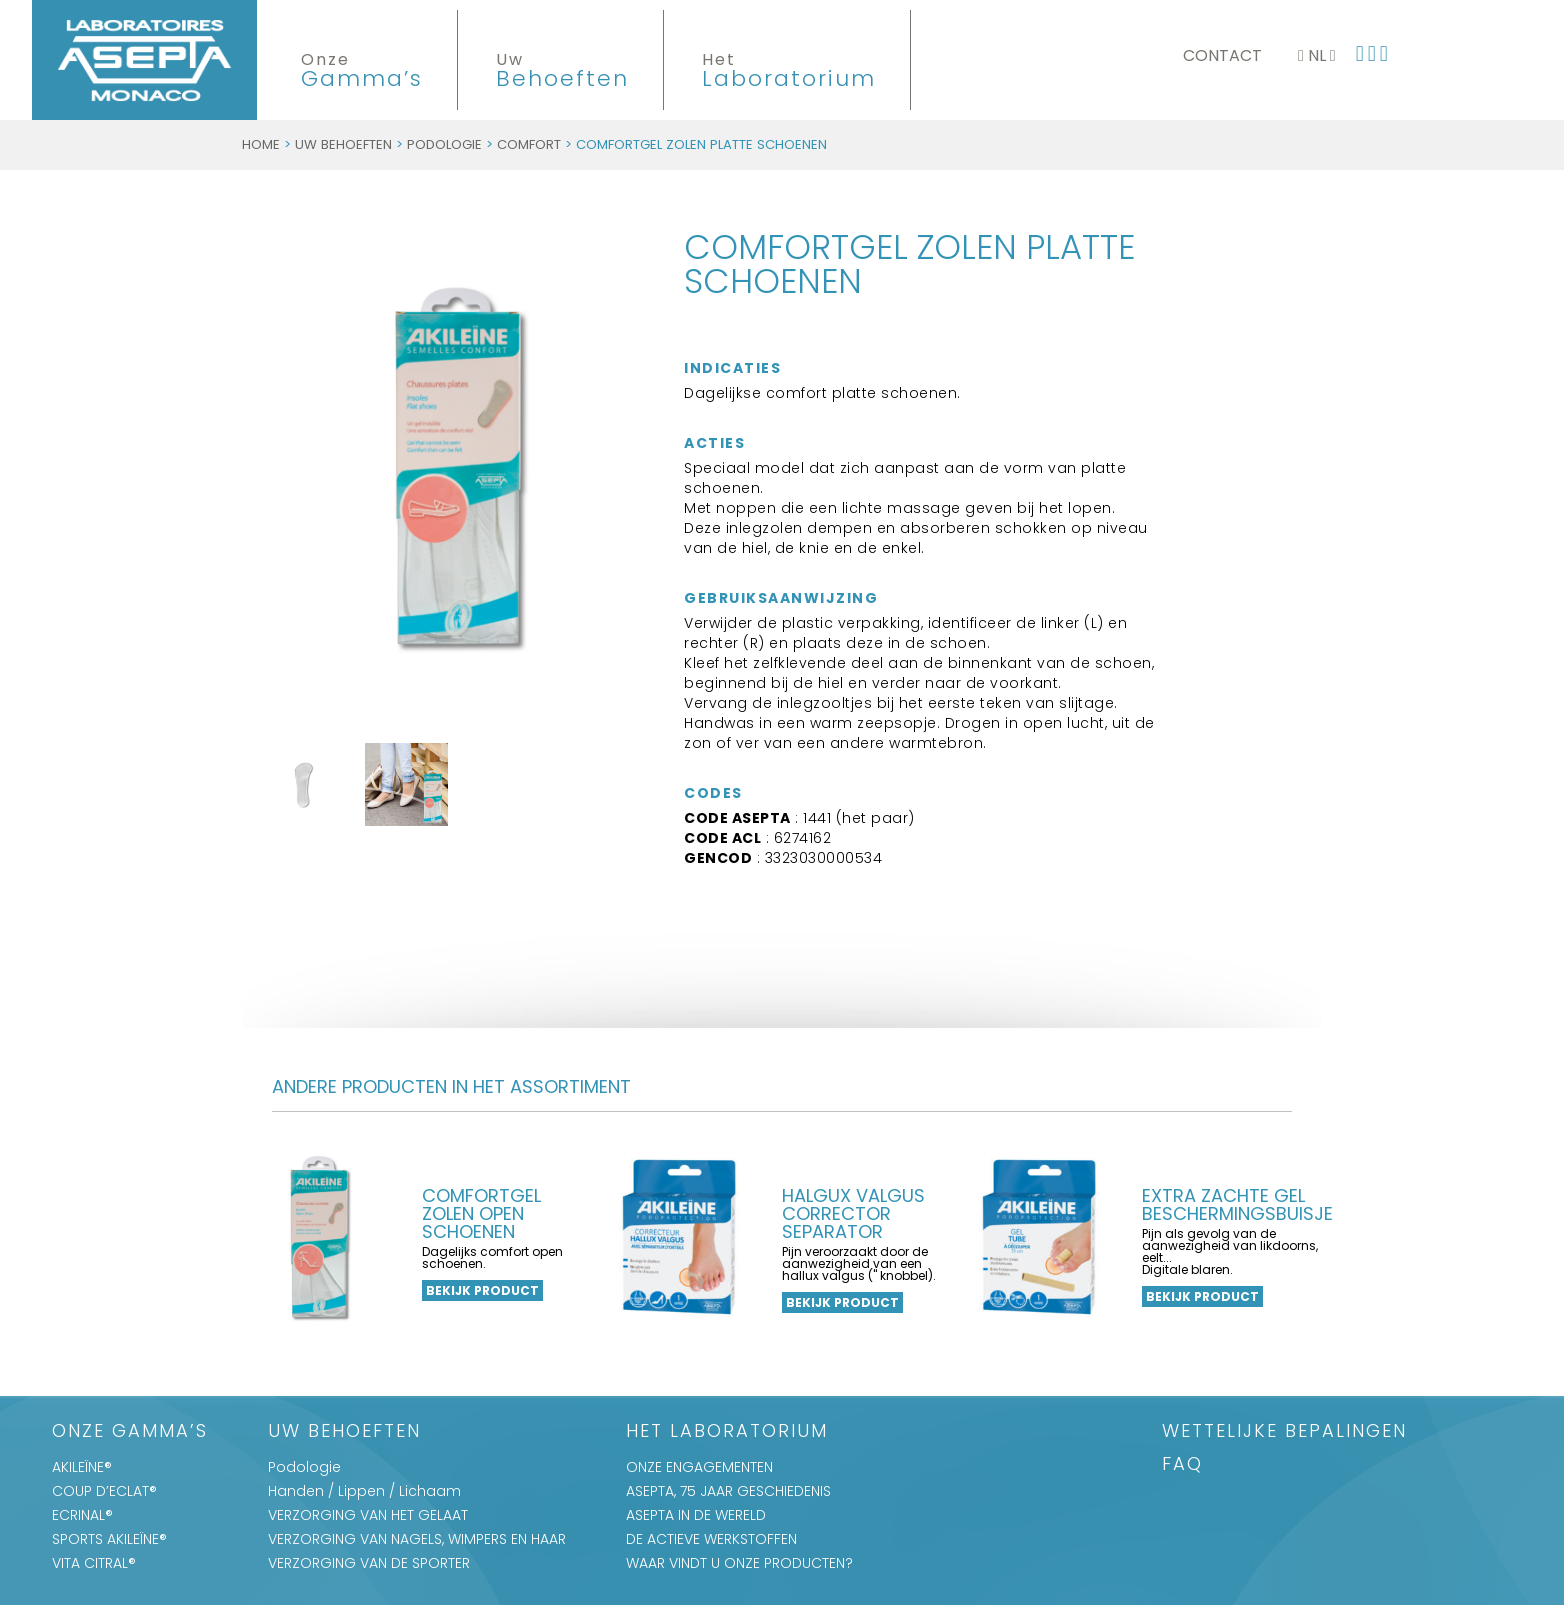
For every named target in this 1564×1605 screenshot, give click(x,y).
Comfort (529, 144)
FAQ (1182, 1465)
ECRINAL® (82, 1515)
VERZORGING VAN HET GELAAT (368, 1515)
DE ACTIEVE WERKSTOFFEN (711, 1539)
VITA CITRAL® (94, 1563)
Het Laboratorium (727, 1432)
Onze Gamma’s (130, 1432)
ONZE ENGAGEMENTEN (699, 1467)
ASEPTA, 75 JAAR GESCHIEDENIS (728, 1491)
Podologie (444, 144)
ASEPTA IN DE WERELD (696, 1515)
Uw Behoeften (343, 144)
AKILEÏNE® (82, 1467)
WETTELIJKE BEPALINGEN (1284, 1432)
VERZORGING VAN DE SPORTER (369, 1563)
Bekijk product (482, 1290)
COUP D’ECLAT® (104, 1491)
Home (261, 144)
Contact (1222, 55)
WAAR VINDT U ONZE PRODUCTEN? (739, 1563)
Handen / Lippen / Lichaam (364, 1491)
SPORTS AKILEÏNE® (109, 1539)
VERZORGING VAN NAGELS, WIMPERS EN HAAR (417, 1539)
